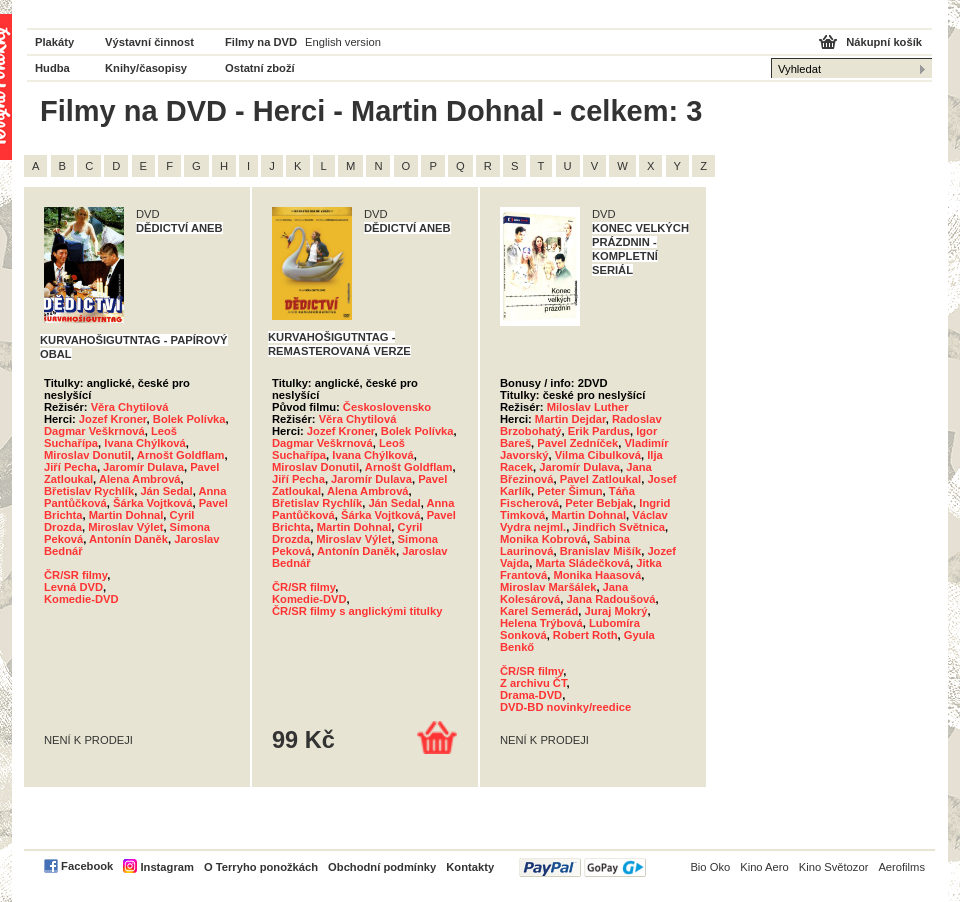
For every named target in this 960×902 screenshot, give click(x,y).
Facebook (87, 866)
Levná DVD (73, 587)
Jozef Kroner (113, 419)
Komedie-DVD (81, 599)
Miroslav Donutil (87, 455)
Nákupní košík (884, 42)
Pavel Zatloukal (600, 479)
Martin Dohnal (126, 515)
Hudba (52, 68)
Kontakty (470, 867)
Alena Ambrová (140, 479)
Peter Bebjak (599, 503)
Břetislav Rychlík (89, 491)
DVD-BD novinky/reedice (565, 707)
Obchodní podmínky (382, 867)
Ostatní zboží (260, 68)
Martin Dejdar (570, 419)
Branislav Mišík (600, 551)
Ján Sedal (166, 491)
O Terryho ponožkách (261, 867)
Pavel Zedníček (577, 443)
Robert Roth (585, 635)
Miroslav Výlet (125, 527)
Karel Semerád (539, 611)
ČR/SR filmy (75, 575)
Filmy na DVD (261, 42)
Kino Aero (764, 867)
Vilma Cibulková (598, 455)
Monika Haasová (597, 575)
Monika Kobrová (543, 539)
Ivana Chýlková (144, 443)
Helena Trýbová (541, 623)
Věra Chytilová (130, 407)
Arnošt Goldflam (181, 455)
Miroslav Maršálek (548, 587)
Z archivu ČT (533, 683)
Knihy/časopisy (146, 68)
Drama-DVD (531, 695)
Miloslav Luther (588, 407)
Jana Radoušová (611, 599)
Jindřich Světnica (618, 527)
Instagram (166, 867)
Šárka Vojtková (152, 503)
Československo (387, 407)
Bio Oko (710, 867)
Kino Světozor (834, 867)
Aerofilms (901, 867)
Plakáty (54, 42)
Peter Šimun (569, 491)
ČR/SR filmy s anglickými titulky (357, 611)
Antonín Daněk (128, 539)
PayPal (582, 867)
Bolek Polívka (189, 419)
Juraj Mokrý (616, 611)
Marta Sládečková (582, 563)
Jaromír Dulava (143, 467)
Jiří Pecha (70, 467)
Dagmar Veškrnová (94, 431)
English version (343, 42)
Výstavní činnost (149, 42)
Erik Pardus (599, 431)
